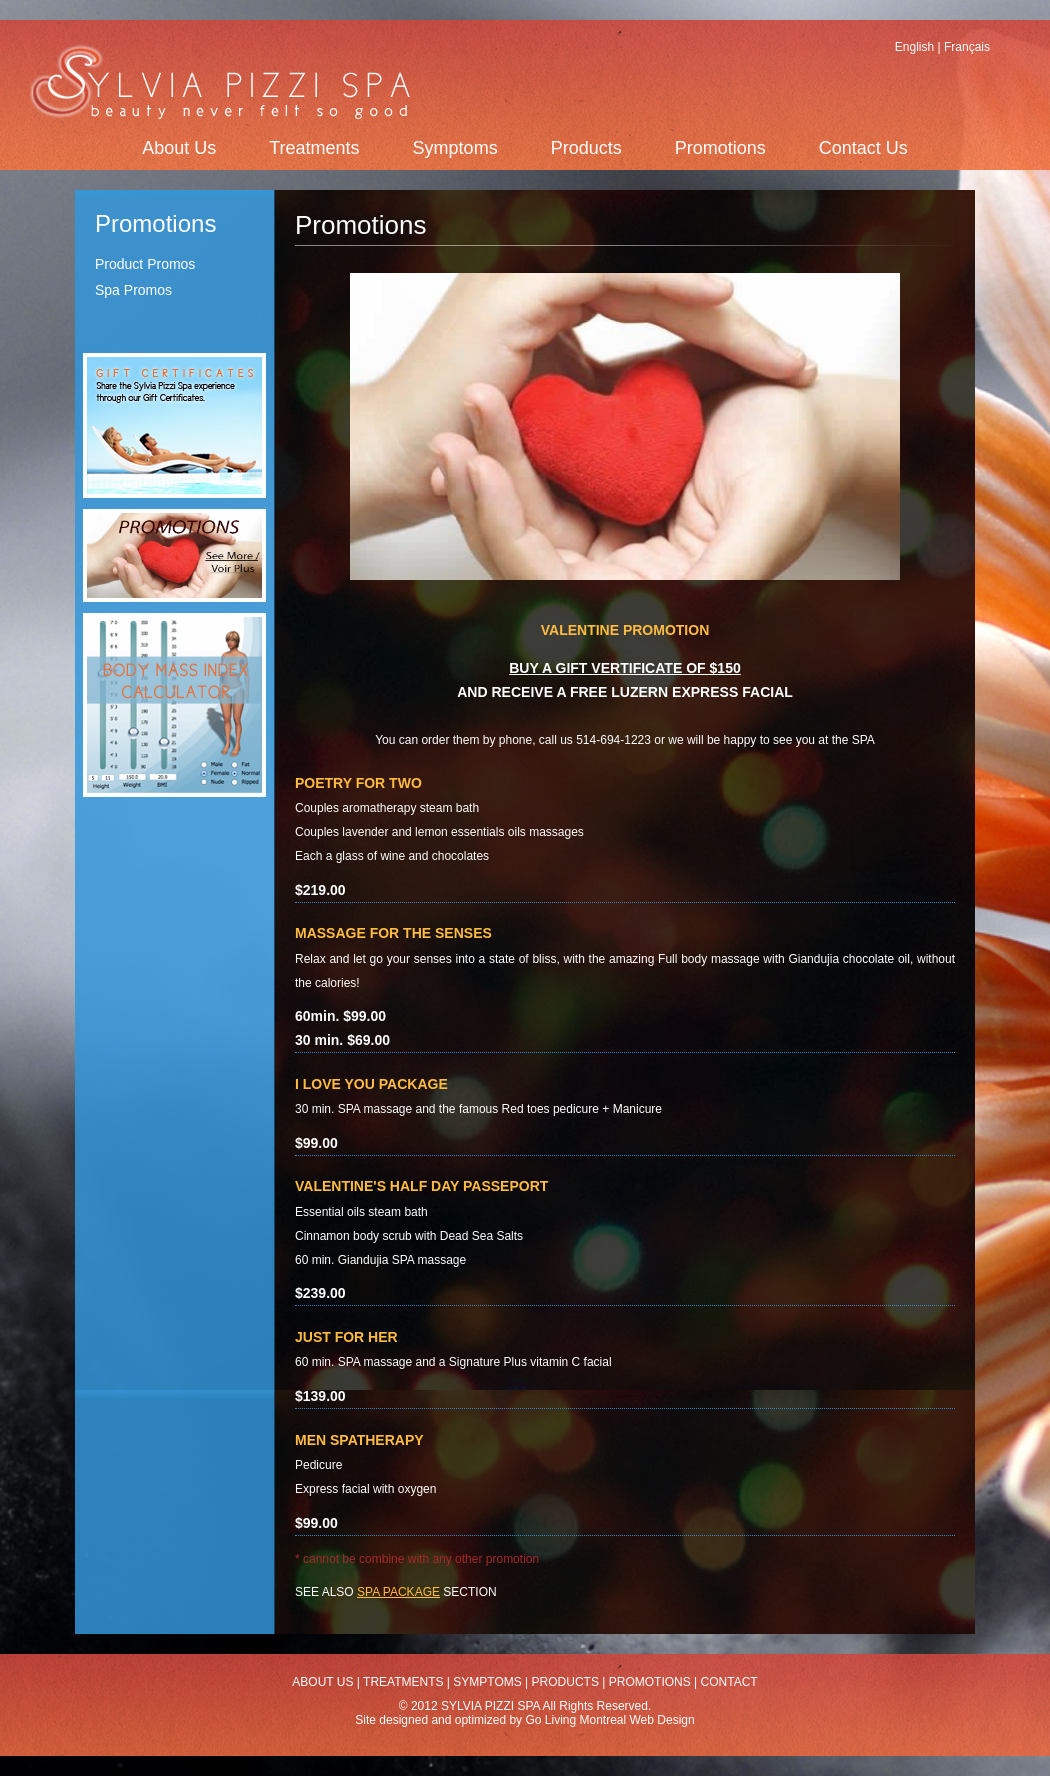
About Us (179, 148)
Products (586, 148)
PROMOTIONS (650, 1682)
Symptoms (455, 148)
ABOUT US (322, 1682)
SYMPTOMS (487, 1682)
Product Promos (145, 264)
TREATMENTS (403, 1682)
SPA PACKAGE (398, 1592)
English (914, 47)
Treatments (314, 148)
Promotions (720, 148)
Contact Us (863, 148)
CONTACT (729, 1682)
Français (967, 47)
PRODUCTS (565, 1682)
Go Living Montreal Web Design (609, 1720)
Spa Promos (133, 290)
